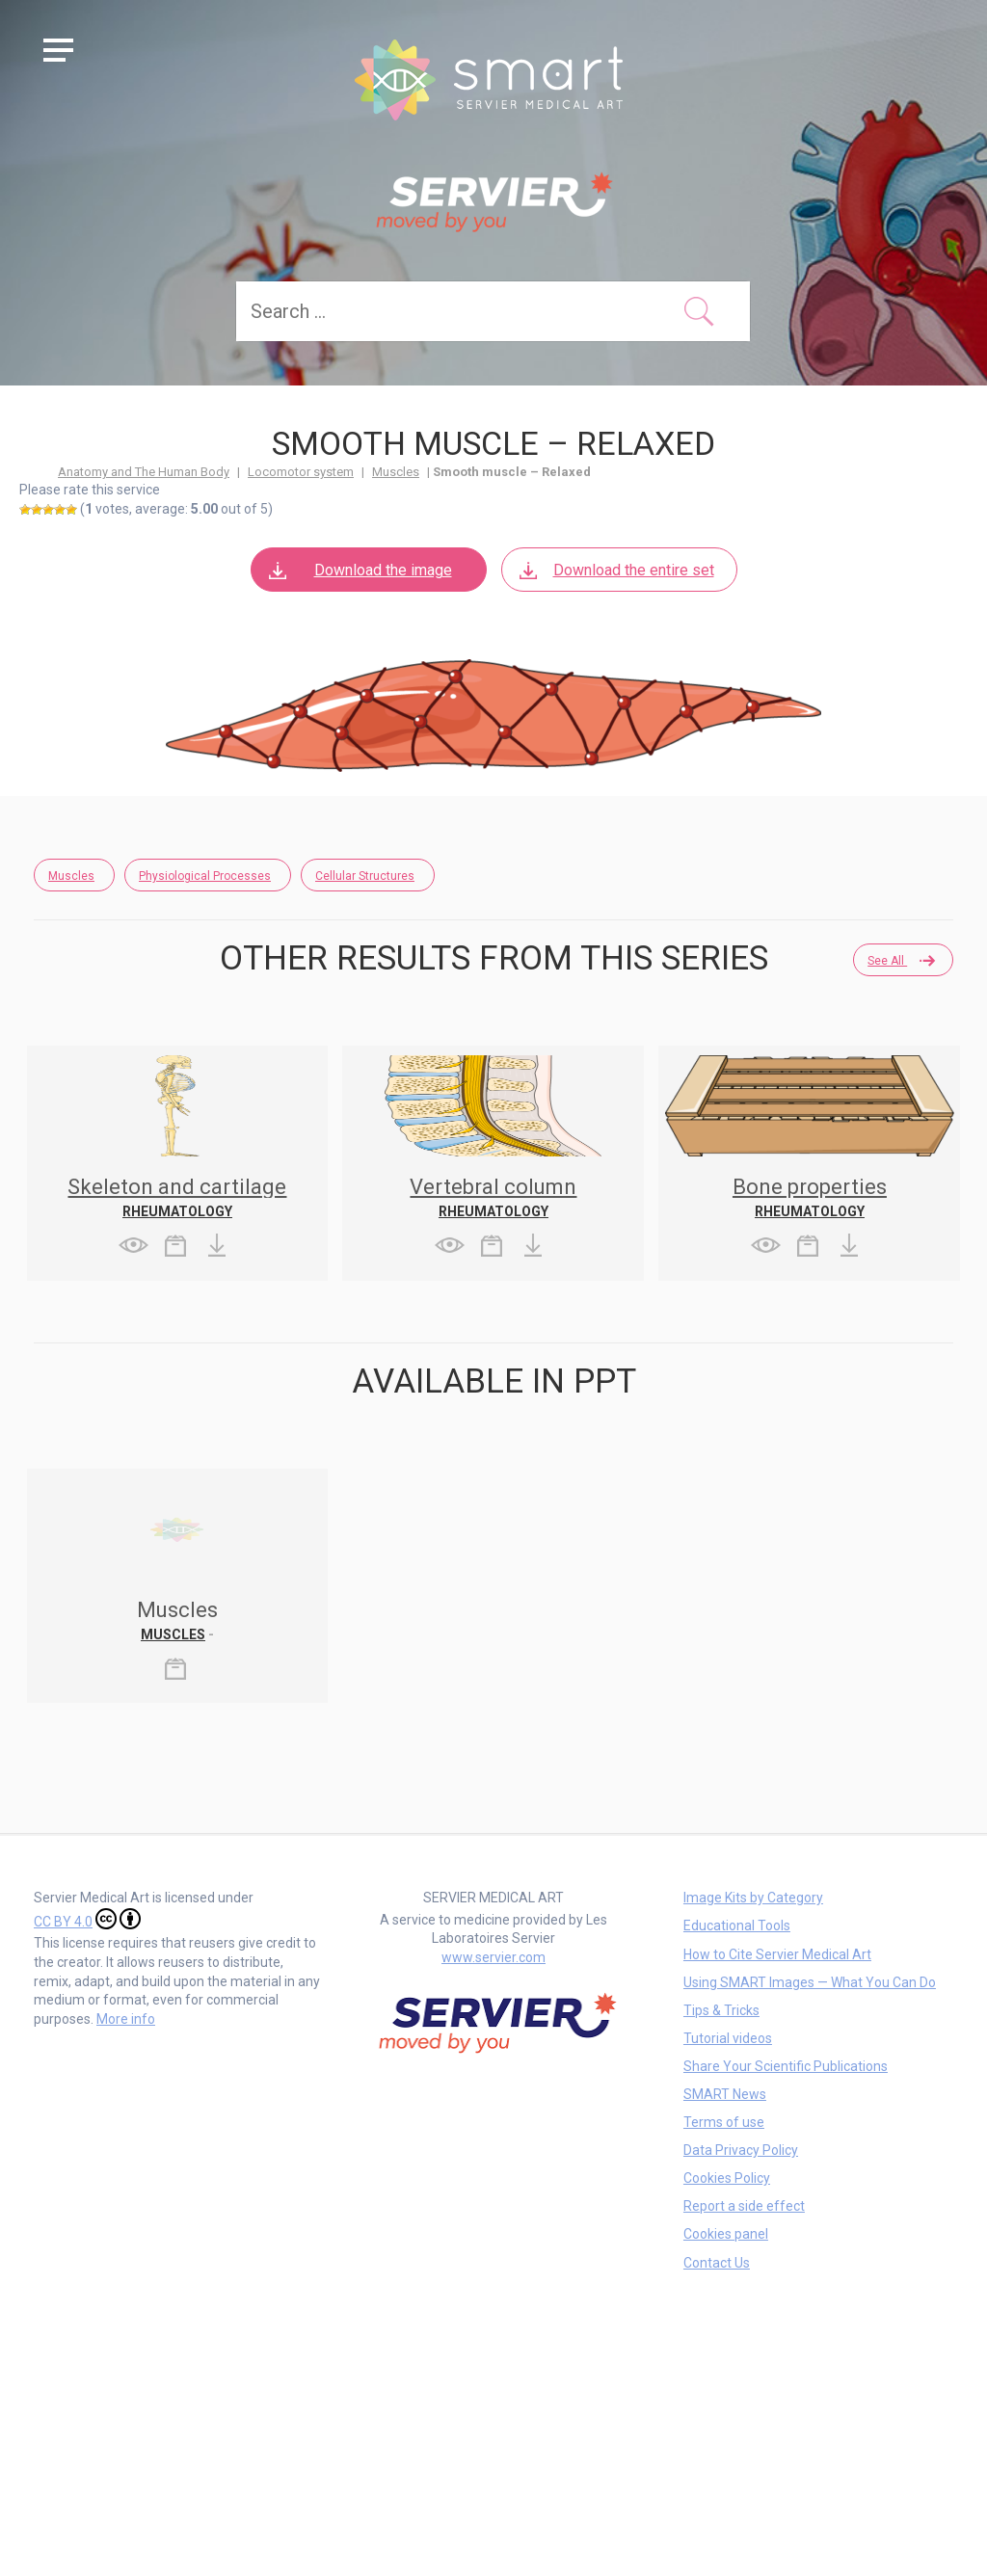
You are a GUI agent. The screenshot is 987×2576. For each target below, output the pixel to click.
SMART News (724, 2094)
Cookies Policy (726, 2178)
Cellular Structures (364, 876)
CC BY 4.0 (87, 1918)
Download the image (359, 570)
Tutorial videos (727, 2038)
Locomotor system (301, 472)
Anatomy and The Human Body (143, 472)
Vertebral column (493, 1187)
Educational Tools (736, 1925)
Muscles (395, 472)
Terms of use (723, 2122)
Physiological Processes (205, 876)
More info (125, 2019)
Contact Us (716, 2263)
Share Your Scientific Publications (785, 2066)
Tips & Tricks (721, 2010)
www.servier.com (493, 1957)
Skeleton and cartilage (176, 1187)
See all (900, 961)
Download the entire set (615, 570)
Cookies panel (725, 2234)
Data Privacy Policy (740, 2150)
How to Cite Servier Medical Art (777, 1954)
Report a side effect (744, 2206)
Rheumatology (177, 1211)
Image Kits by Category (753, 1897)
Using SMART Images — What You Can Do (809, 1982)
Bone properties (810, 1187)
